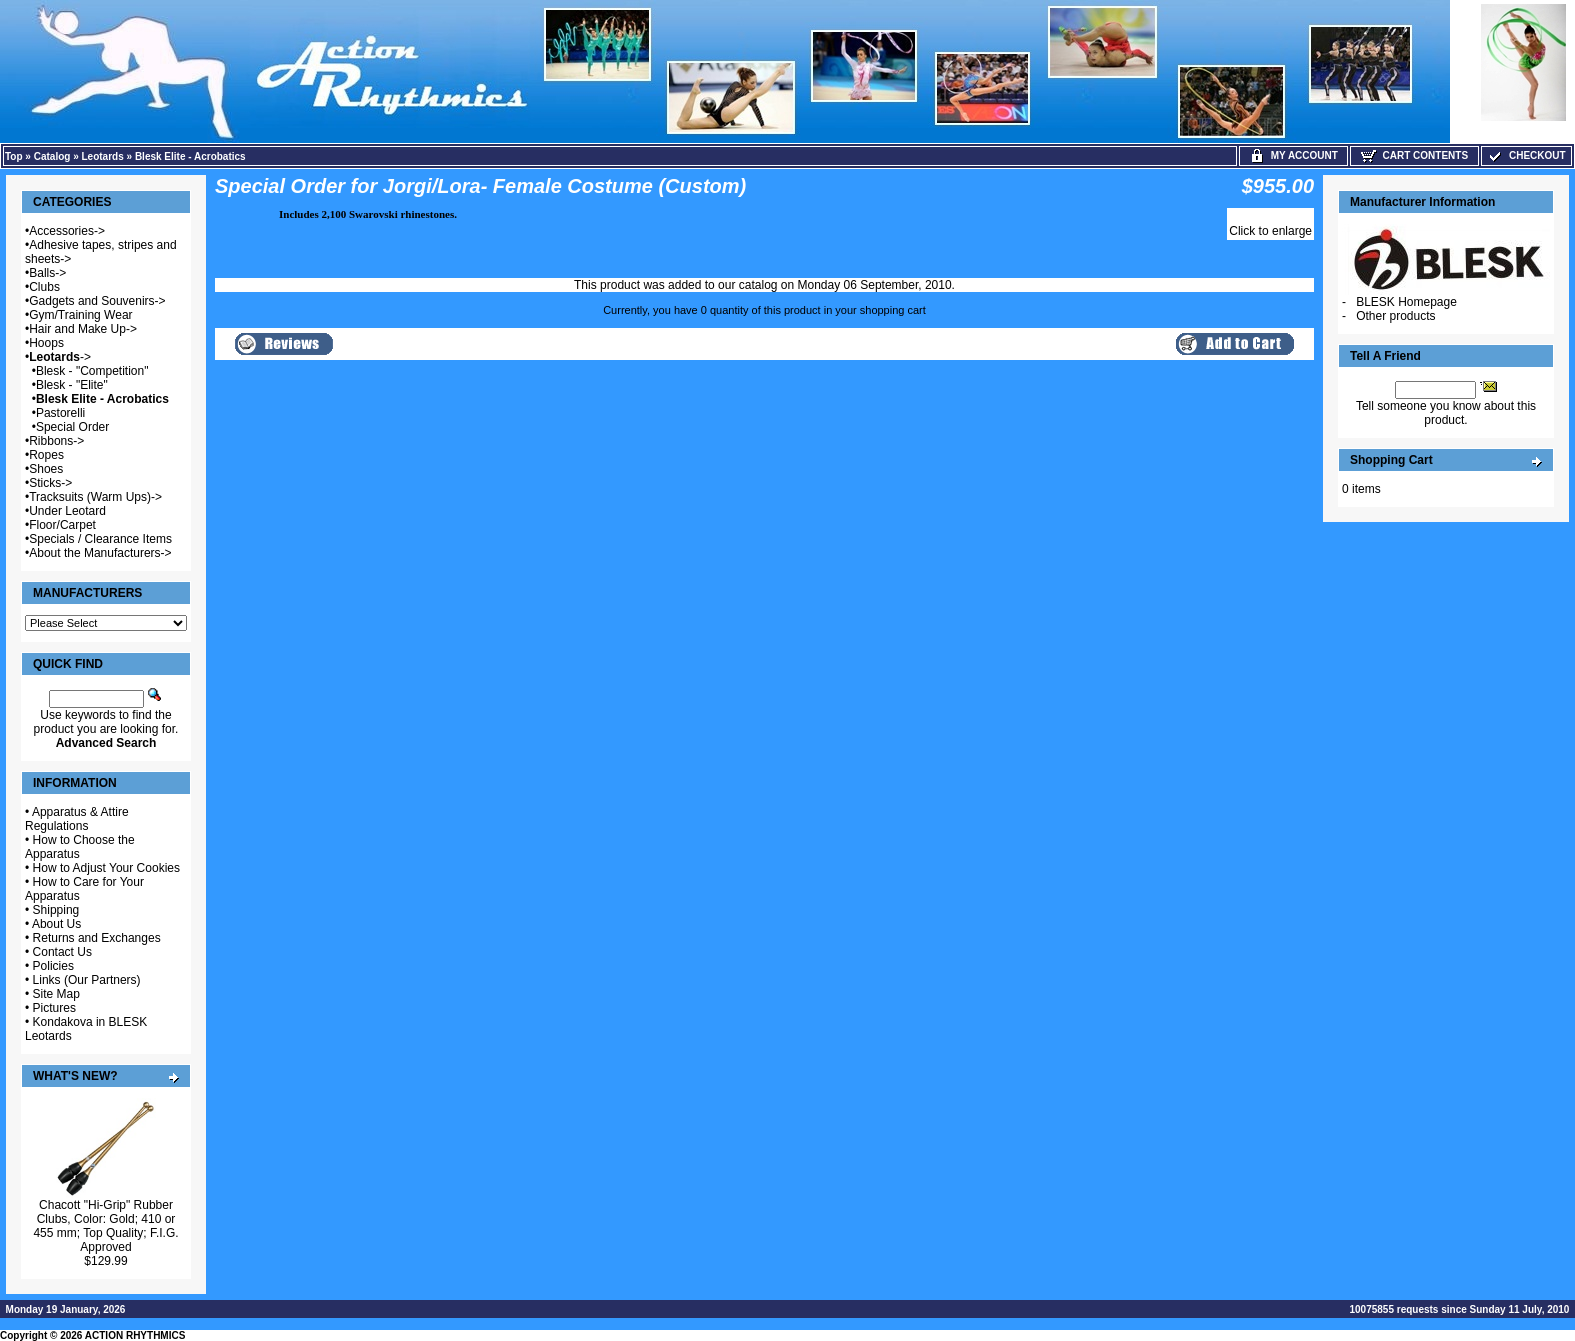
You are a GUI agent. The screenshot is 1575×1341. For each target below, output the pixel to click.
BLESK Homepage (1406, 302)
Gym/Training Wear (80, 315)
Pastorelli (60, 413)
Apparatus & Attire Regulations (77, 819)
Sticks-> (50, 483)
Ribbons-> (56, 441)
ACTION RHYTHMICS (135, 1335)
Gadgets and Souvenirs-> (97, 301)
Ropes (46, 455)
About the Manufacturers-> (100, 553)
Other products (1395, 316)
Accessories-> (67, 231)
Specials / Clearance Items (100, 539)
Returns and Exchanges (97, 938)
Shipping (56, 910)
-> (60, 357)
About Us (56, 924)
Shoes (46, 469)
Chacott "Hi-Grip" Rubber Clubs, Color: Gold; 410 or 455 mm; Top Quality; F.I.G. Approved (105, 1226)
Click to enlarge (1270, 231)
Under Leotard (67, 511)
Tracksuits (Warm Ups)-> (95, 497)
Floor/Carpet (62, 525)
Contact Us (62, 952)
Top (14, 156)
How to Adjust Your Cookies (106, 868)
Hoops (46, 343)
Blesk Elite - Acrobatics (190, 156)
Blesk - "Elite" (72, 385)
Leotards (103, 156)
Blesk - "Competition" (92, 371)
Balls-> (47, 273)
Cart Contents (1414, 155)
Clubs (44, 287)
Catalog (52, 156)
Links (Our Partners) (87, 980)
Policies (53, 966)
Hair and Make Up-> (83, 329)
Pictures (54, 1008)
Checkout (1526, 155)
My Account (1293, 155)
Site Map (56, 994)
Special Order (72, 427)
